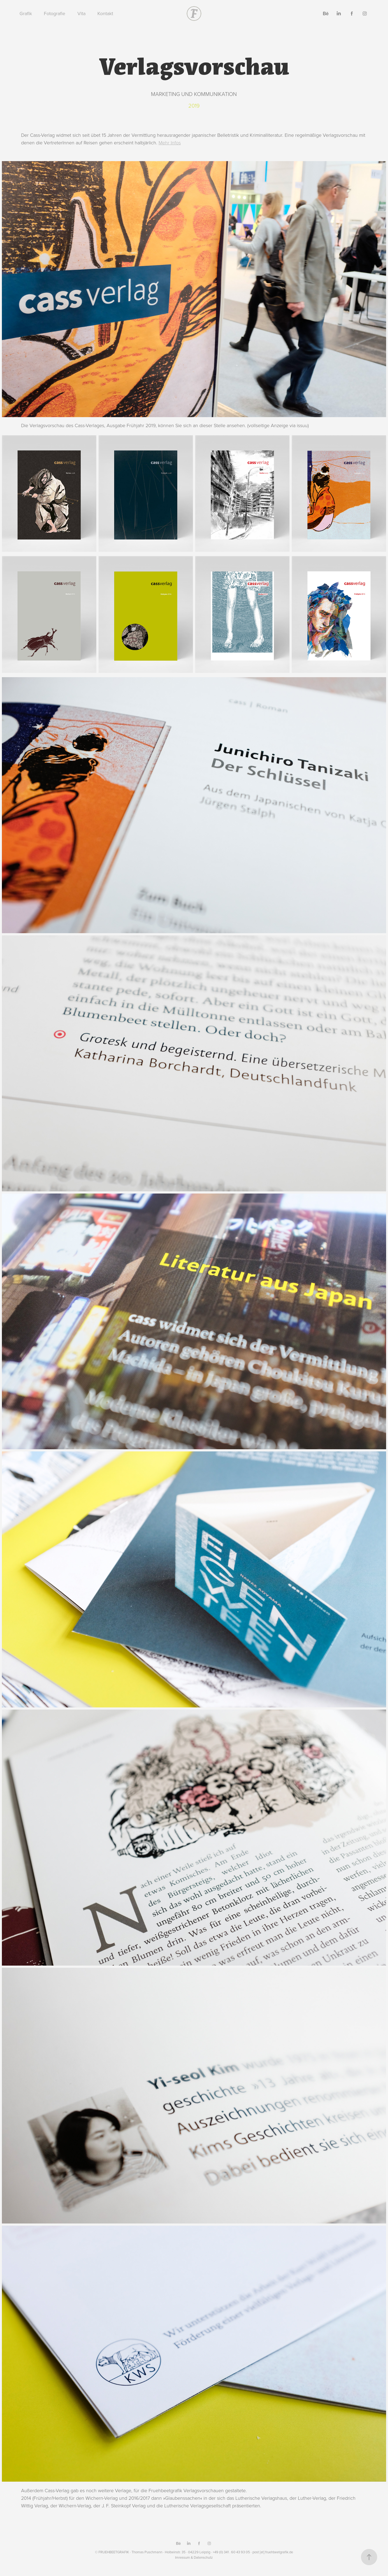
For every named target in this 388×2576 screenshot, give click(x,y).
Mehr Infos (170, 142)
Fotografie (54, 13)
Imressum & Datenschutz (194, 2557)
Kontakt (105, 13)
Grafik (25, 13)
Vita (81, 13)
